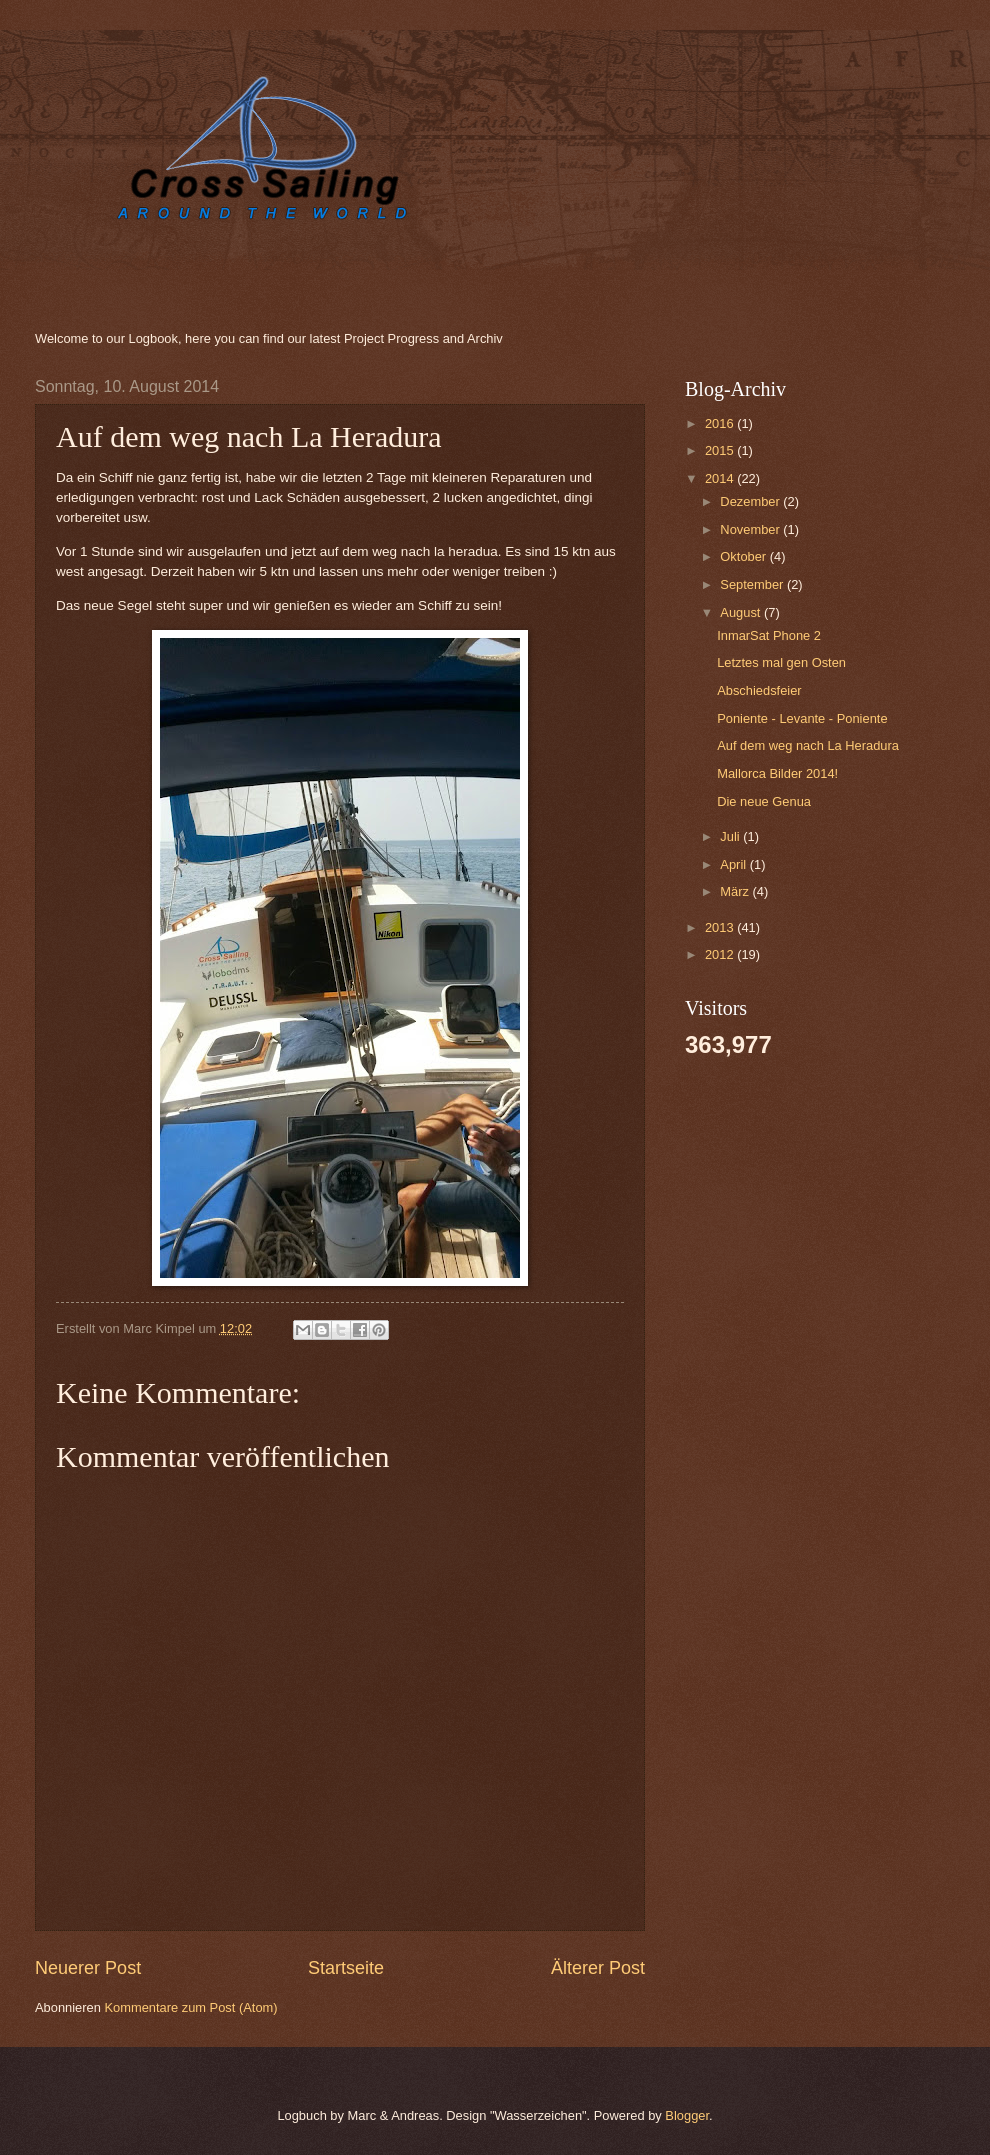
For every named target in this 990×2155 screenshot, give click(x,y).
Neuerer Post (88, 1968)
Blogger (687, 2115)
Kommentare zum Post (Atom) (190, 2007)
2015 (721, 450)
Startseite (346, 1968)
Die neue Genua (764, 801)
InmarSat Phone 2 (769, 635)
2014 (721, 478)
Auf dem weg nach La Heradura (808, 745)
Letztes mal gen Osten (781, 662)
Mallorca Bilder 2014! (777, 773)
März (736, 891)
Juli (731, 836)
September (753, 584)
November (751, 529)
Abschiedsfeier (759, 690)
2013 (721, 927)
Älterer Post (598, 1968)
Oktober (744, 556)
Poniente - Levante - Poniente (802, 718)
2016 (721, 423)
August (742, 612)
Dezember (751, 501)
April (734, 864)
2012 (721, 954)
